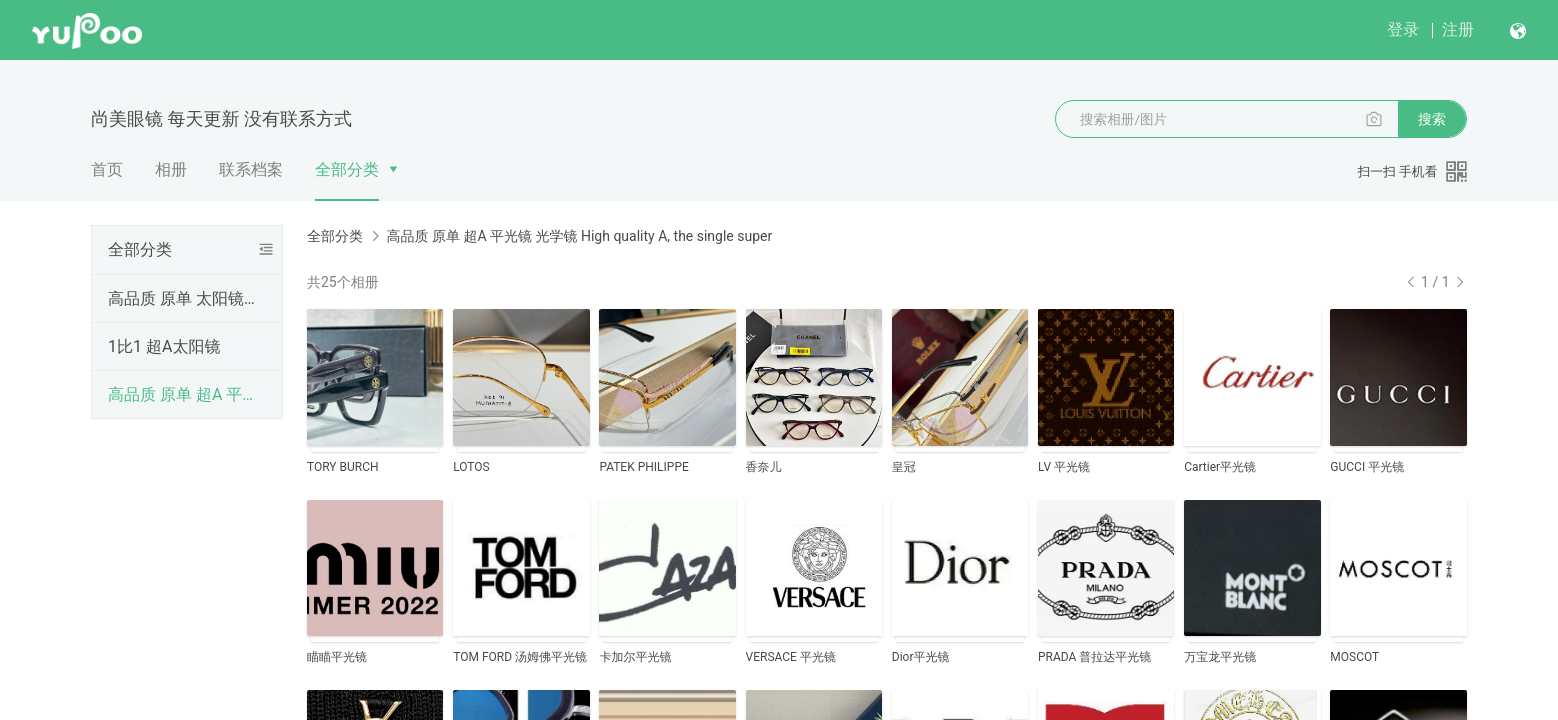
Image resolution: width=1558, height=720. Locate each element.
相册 (171, 169)
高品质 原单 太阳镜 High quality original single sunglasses (183, 298)
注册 (1458, 29)
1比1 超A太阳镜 (164, 346)
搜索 (1432, 119)
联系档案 (251, 169)
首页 (107, 169)
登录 (1403, 29)
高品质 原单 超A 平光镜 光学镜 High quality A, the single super (183, 394)
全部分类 (347, 169)
